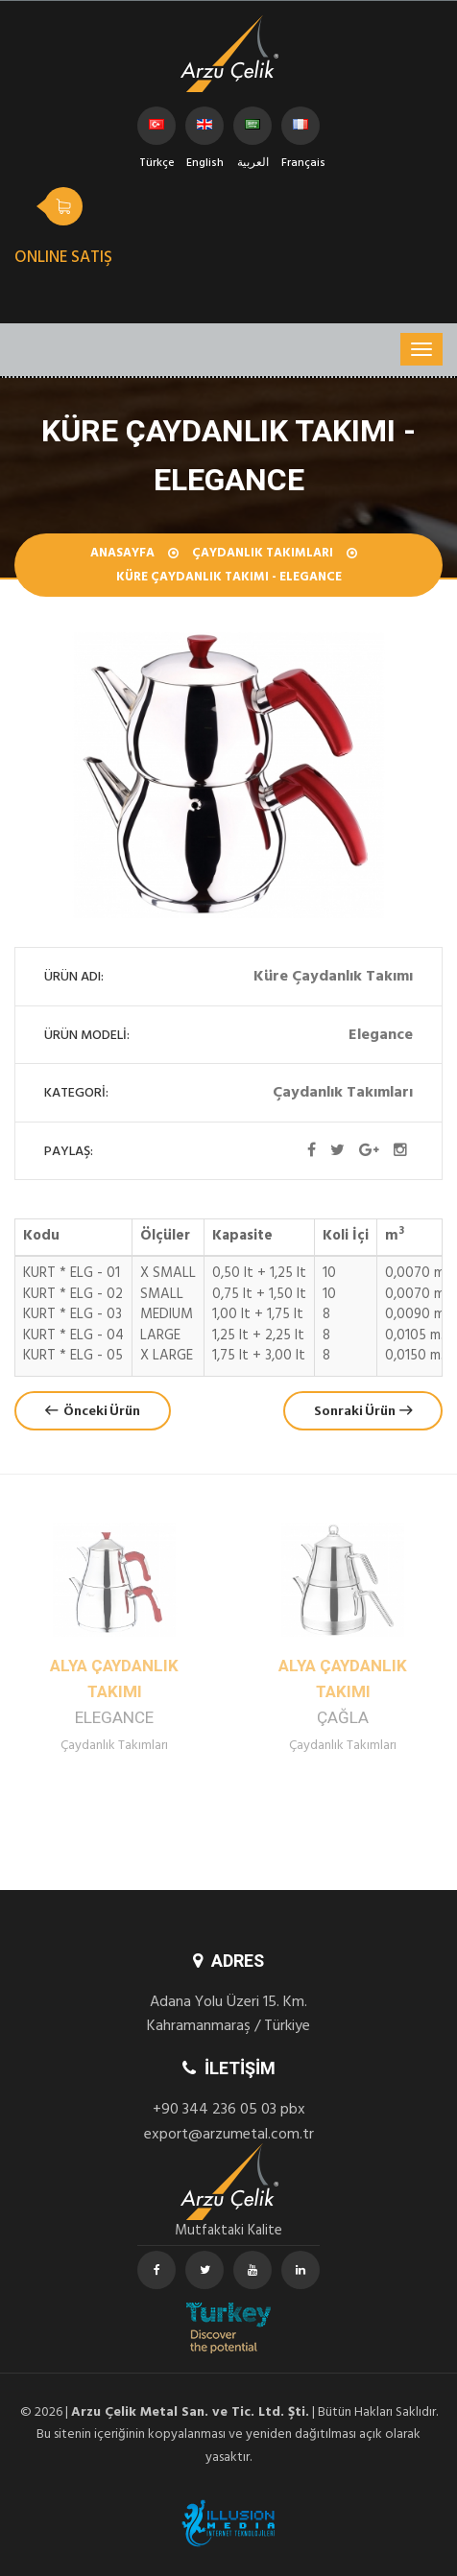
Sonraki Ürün (363, 1411)
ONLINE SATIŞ (63, 259)
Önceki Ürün (92, 1411)
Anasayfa (122, 554)
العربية (253, 132)
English (205, 132)
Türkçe (157, 132)
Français (300, 132)
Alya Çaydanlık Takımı (114, 1692)
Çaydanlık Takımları (262, 554)
